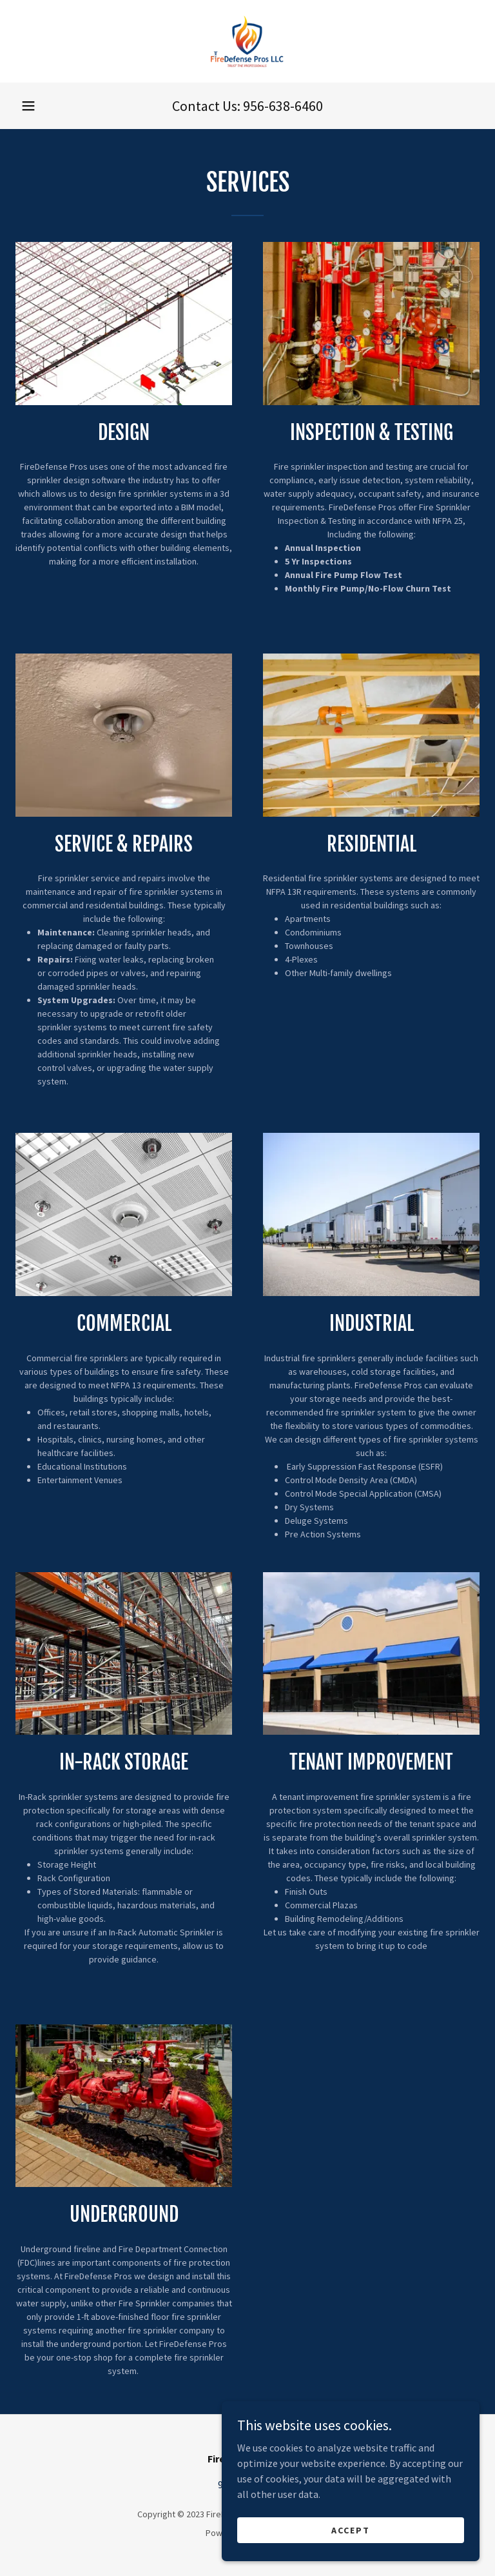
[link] (247, 41)
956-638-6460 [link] (283, 106)
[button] (28, 106)
